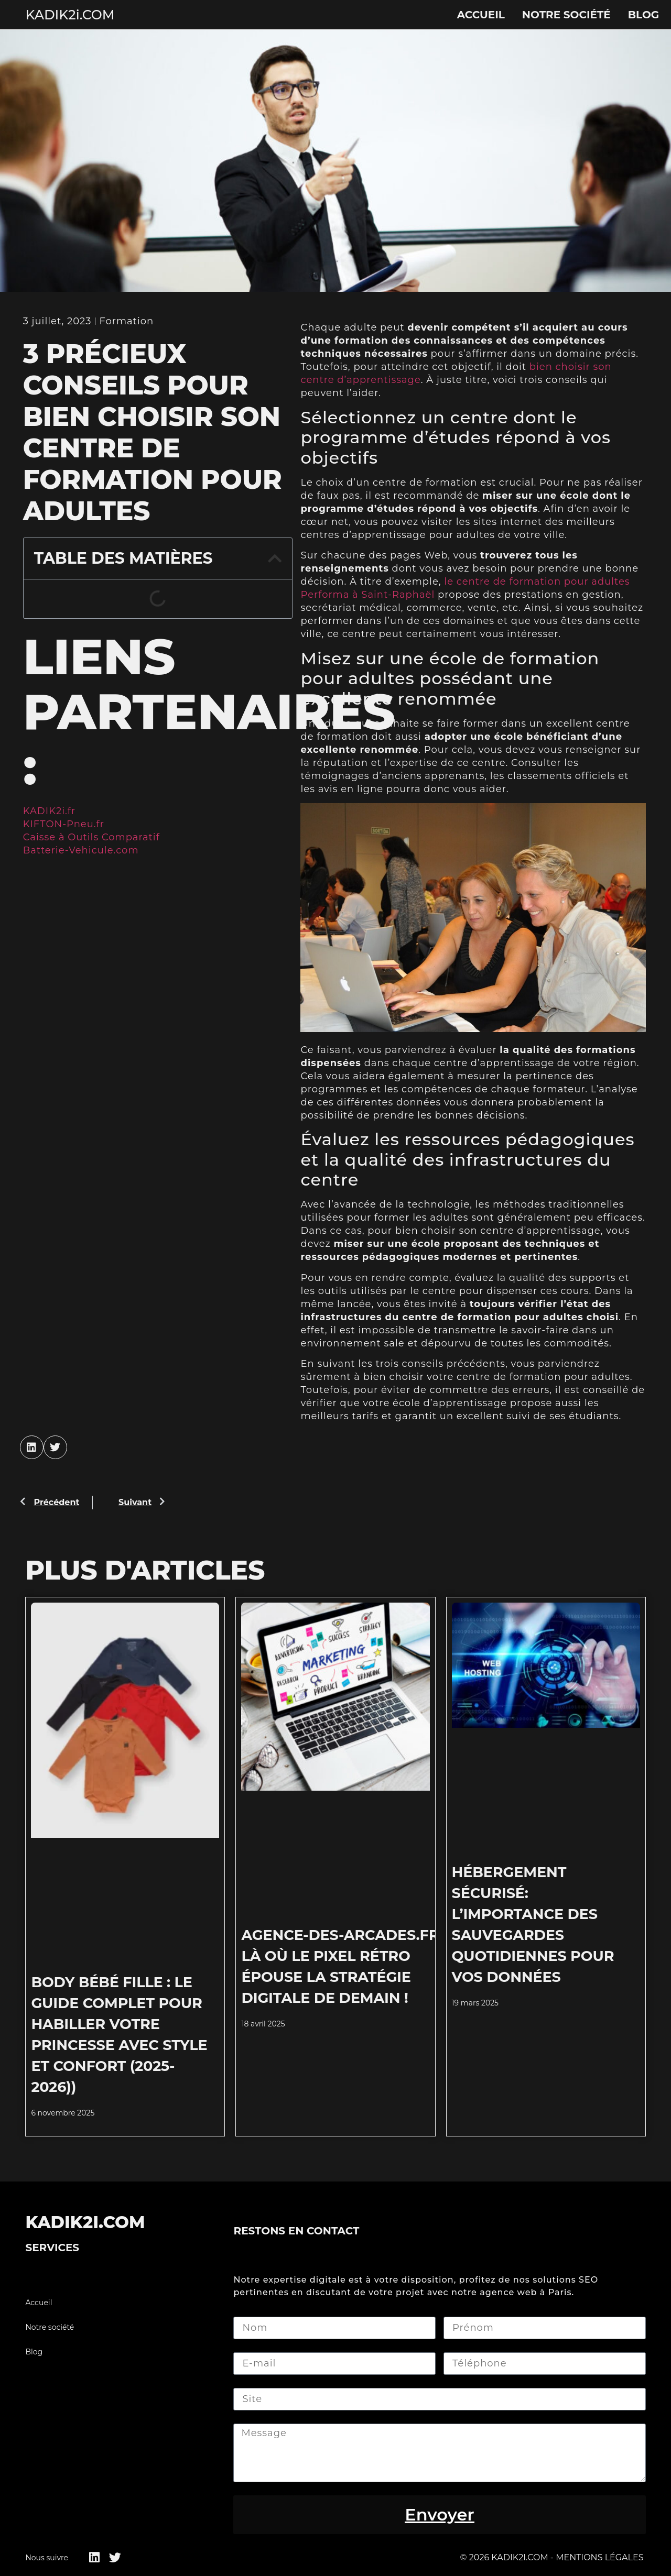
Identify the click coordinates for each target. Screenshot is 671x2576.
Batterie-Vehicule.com (81, 850)
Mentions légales (599, 2557)
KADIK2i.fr (49, 811)
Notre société (566, 14)
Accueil (481, 14)
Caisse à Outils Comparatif (91, 837)
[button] (275, 558)
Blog (643, 14)
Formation (126, 321)
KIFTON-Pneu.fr (63, 824)
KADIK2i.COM (69, 15)
